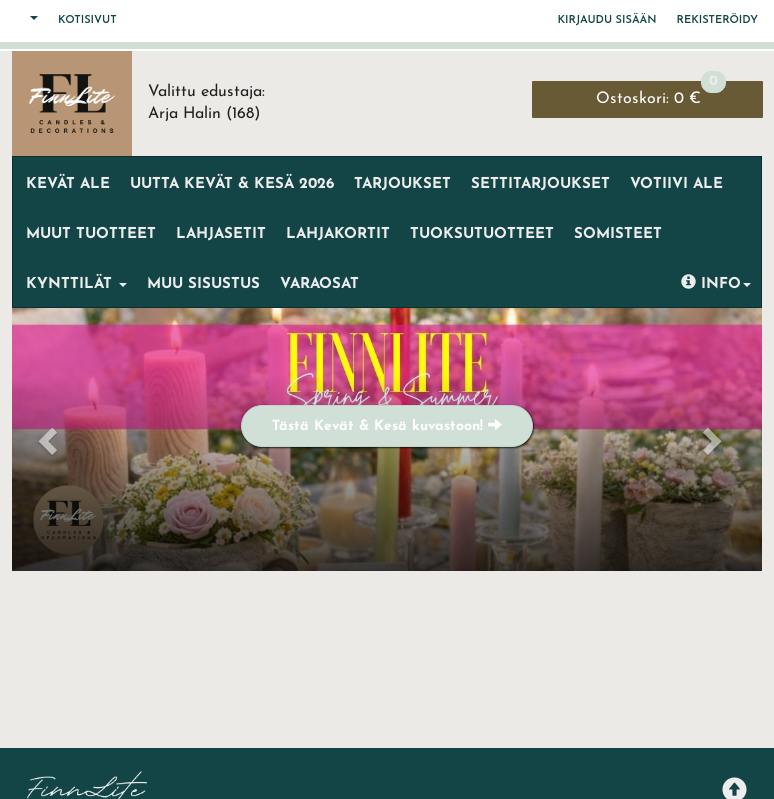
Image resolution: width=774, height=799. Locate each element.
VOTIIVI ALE (676, 184)
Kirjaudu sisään (607, 20)
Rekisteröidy (717, 20)
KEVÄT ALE (68, 184)
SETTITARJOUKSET (540, 184)
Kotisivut (87, 20)
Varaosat (319, 284)
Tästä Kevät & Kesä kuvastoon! (387, 425)
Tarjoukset (402, 184)
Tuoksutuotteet (482, 234)
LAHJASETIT (221, 234)
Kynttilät (76, 284)
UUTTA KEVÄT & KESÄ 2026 (232, 184)
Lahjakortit (338, 234)
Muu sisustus (203, 284)
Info (716, 283)
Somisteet (618, 234)
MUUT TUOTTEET (91, 234)
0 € (661, 94)
